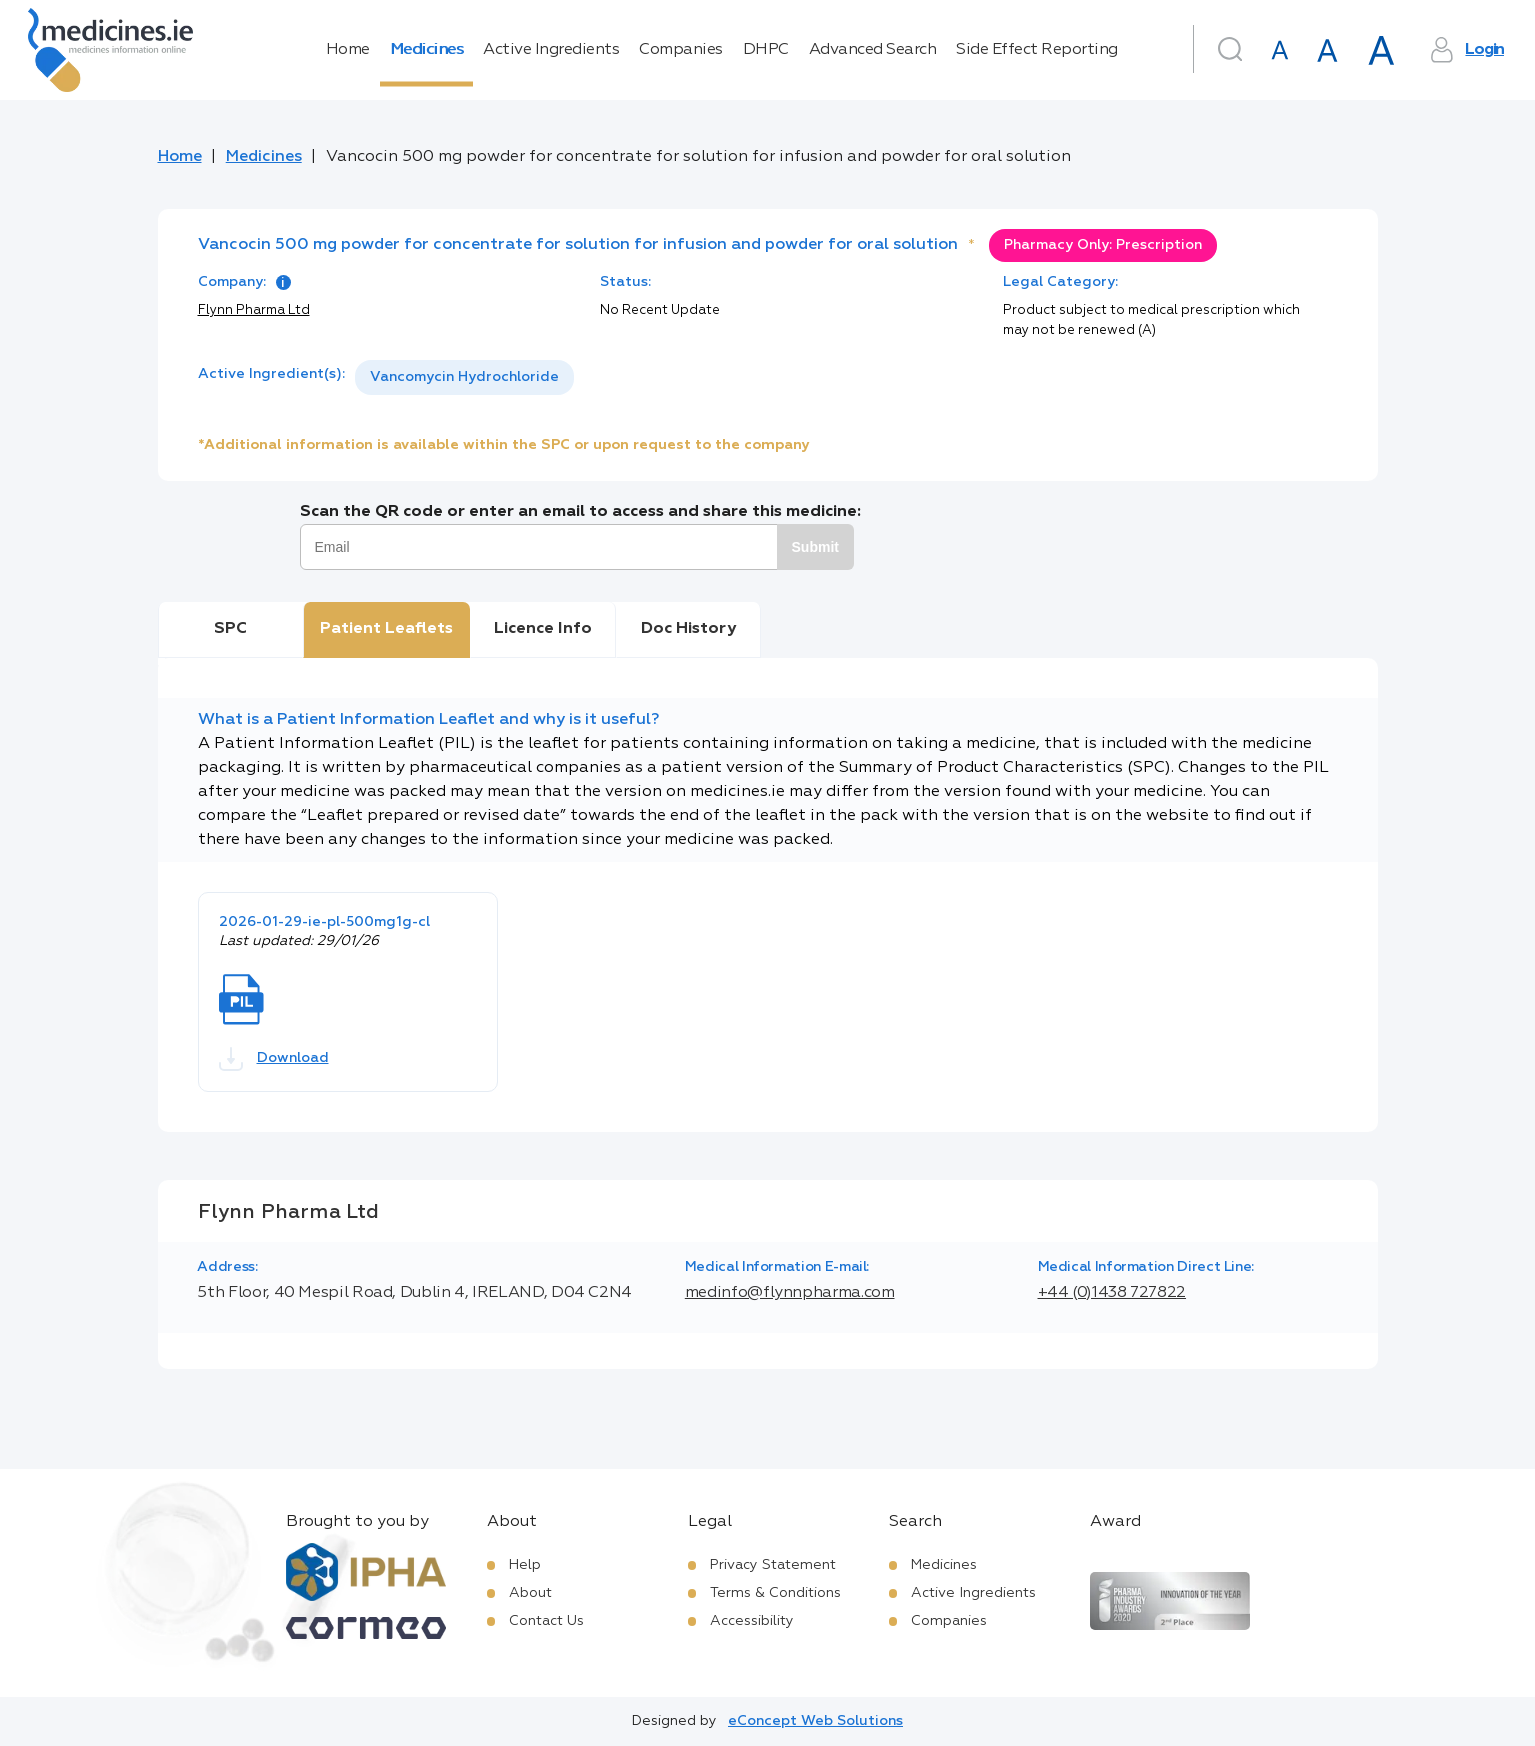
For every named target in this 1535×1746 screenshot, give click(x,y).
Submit (815, 547)
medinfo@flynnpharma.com (790, 1293)
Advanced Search (873, 50)
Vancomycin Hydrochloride (464, 377)
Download (274, 1059)
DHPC (766, 50)
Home (348, 50)
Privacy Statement (773, 1565)
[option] (464, 377)
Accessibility (752, 1621)
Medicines (427, 50)
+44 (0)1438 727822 (1112, 1293)
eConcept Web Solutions (815, 1721)
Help (525, 1565)
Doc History (688, 629)
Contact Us (546, 1621)
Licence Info (543, 629)
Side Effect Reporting (1037, 50)
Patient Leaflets (386, 629)
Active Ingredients (551, 50)
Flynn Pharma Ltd (254, 310)
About (530, 1593)
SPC (230, 629)
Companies (681, 50)
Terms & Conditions (775, 1593)
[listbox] (464, 377)
